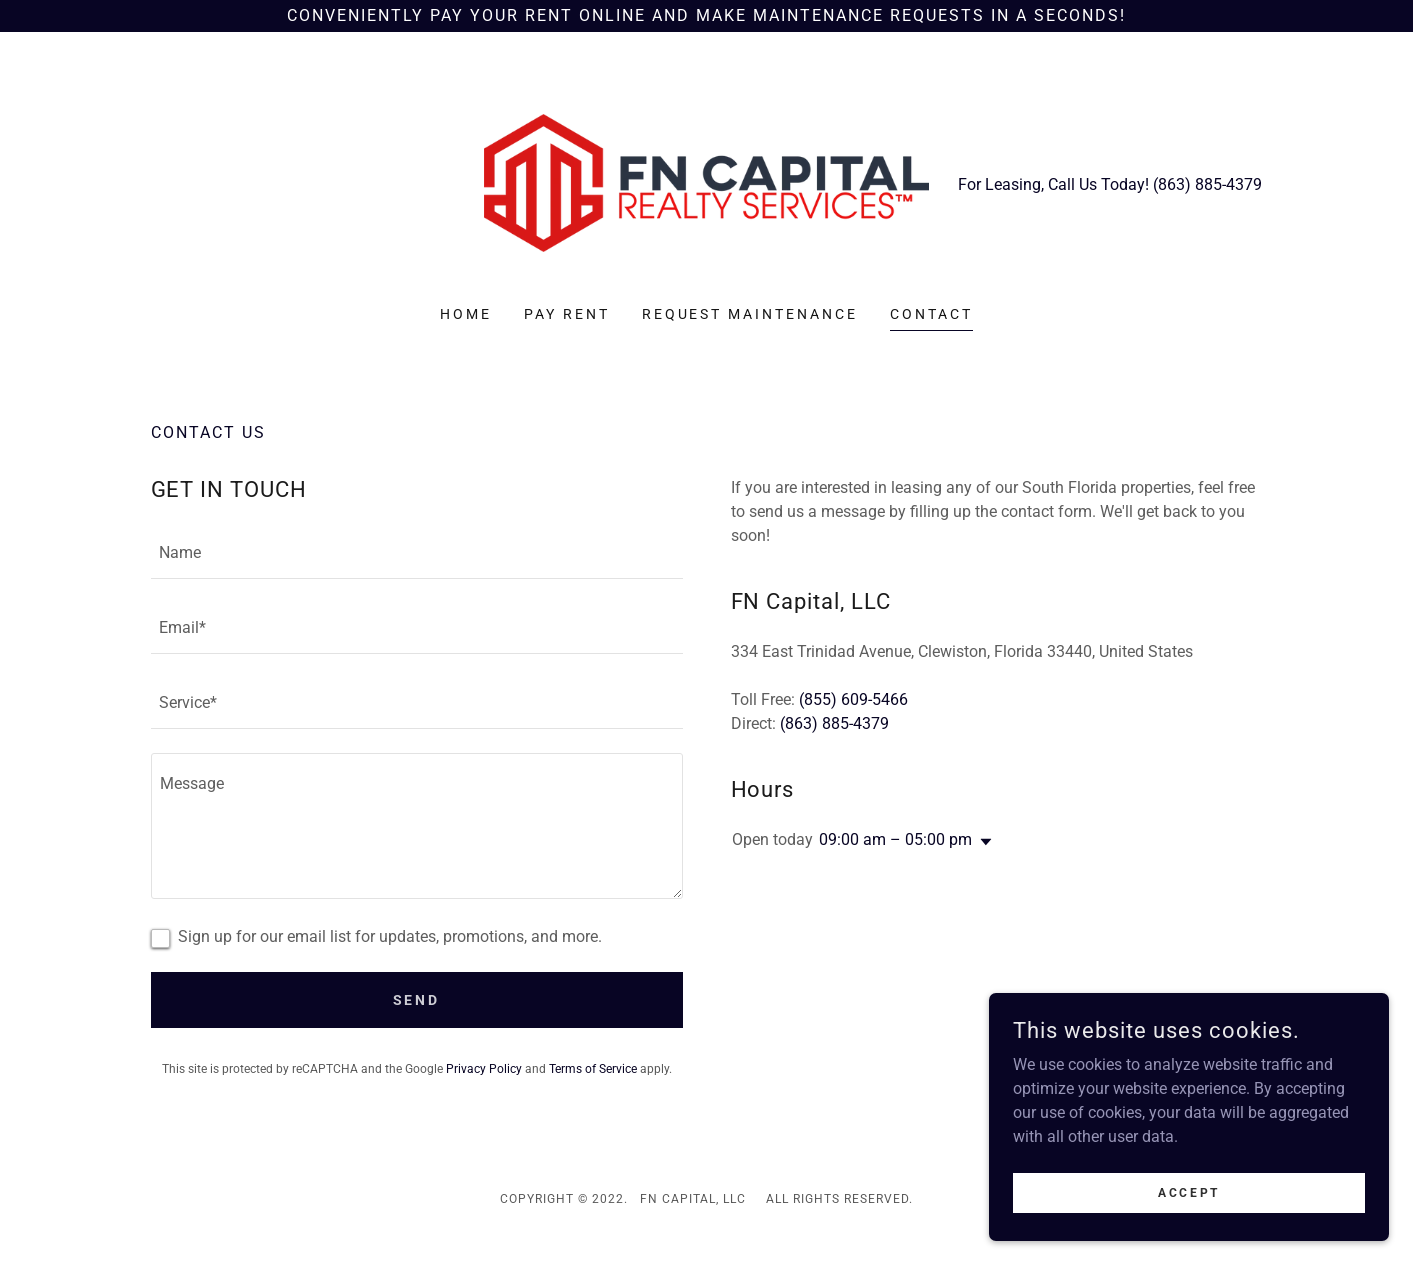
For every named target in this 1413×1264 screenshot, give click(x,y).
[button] (982, 842)
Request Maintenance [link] (750, 314)
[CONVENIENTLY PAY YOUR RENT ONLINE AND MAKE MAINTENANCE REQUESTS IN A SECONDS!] (706, 16)
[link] (706, 181)
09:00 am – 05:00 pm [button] (895, 839)
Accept (1188, 1192)
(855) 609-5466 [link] (853, 699)
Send (417, 1000)
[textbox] (417, 553)
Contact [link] (931, 314)
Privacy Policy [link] (484, 1069)
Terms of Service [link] (593, 1069)
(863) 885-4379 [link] (1207, 184)
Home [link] (466, 314)
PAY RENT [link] (567, 314)
